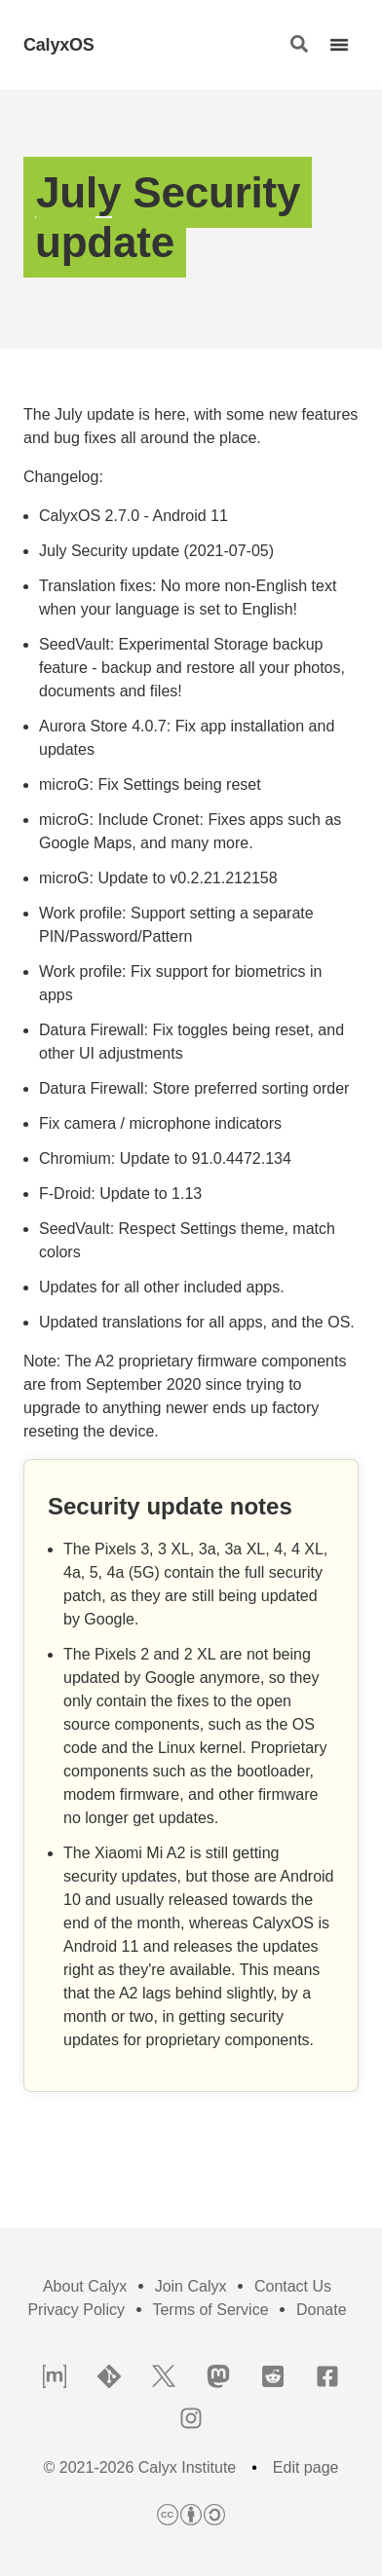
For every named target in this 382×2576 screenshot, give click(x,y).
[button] (299, 44)
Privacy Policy (76, 2309)
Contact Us (292, 2286)
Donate (321, 2309)
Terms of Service (210, 2309)
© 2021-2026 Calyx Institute (140, 2468)
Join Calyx (191, 2286)
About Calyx (85, 2286)
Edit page (306, 2468)
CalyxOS (59, 45)
